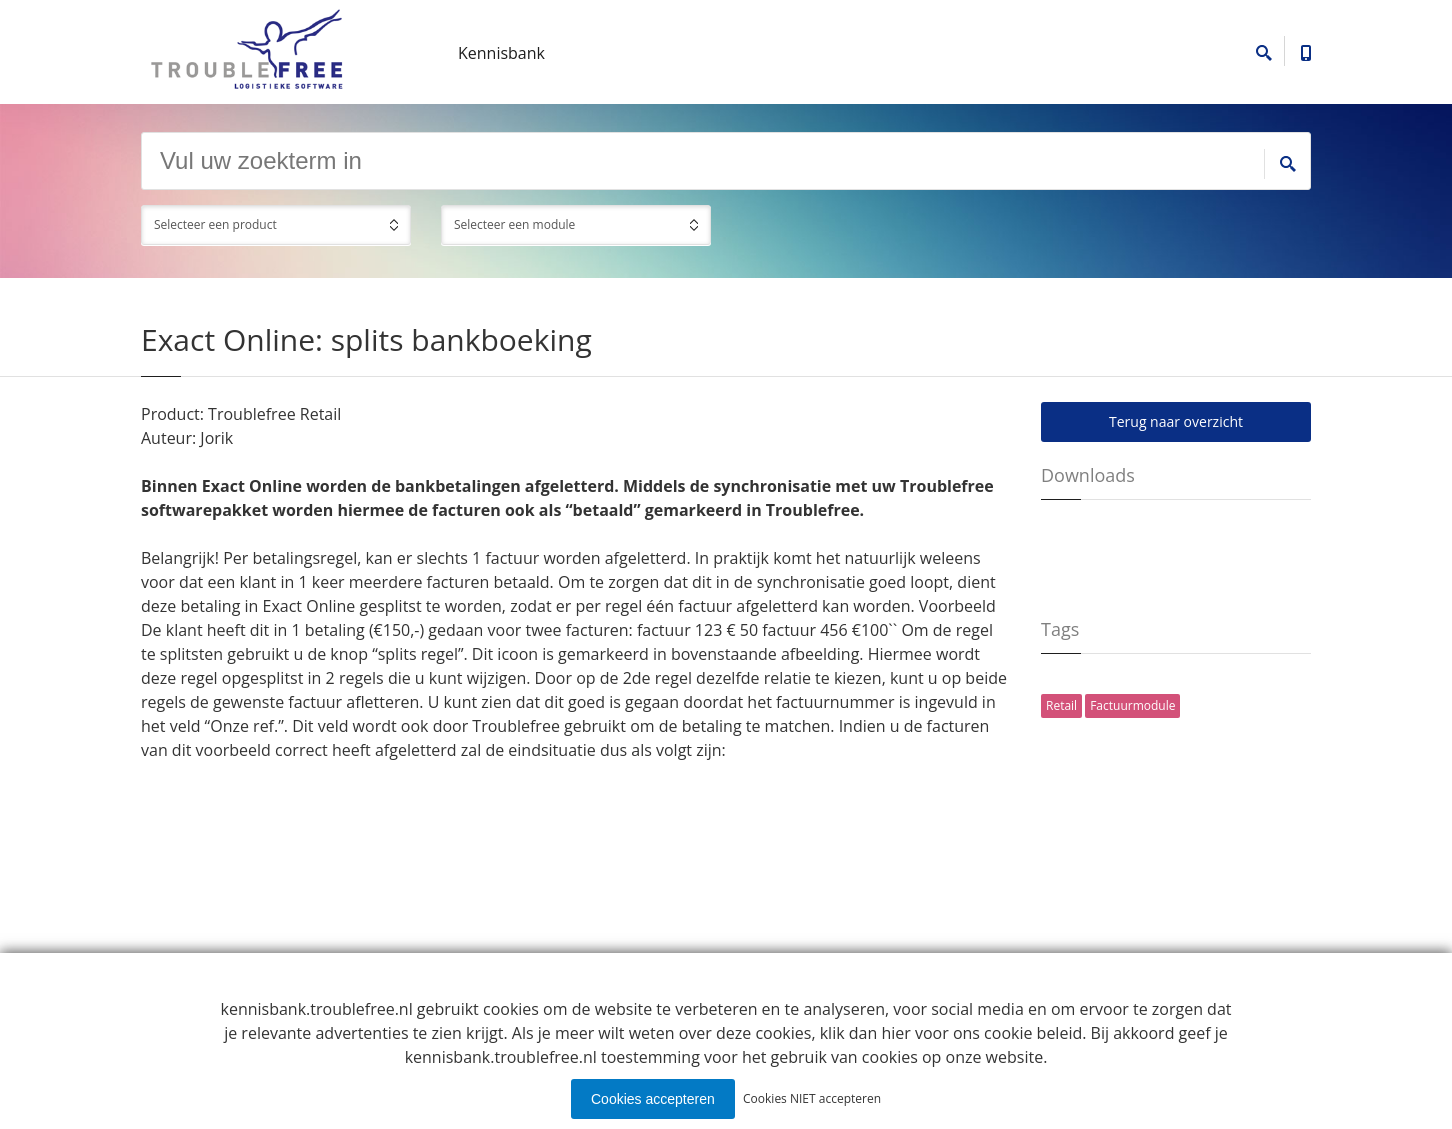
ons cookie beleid (1017, 1033)
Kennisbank (501, 53)
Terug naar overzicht (1176, 421)
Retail (1061, 705)
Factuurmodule (1132, 705)
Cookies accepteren (653, 1099)
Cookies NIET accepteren (812, 1098)
